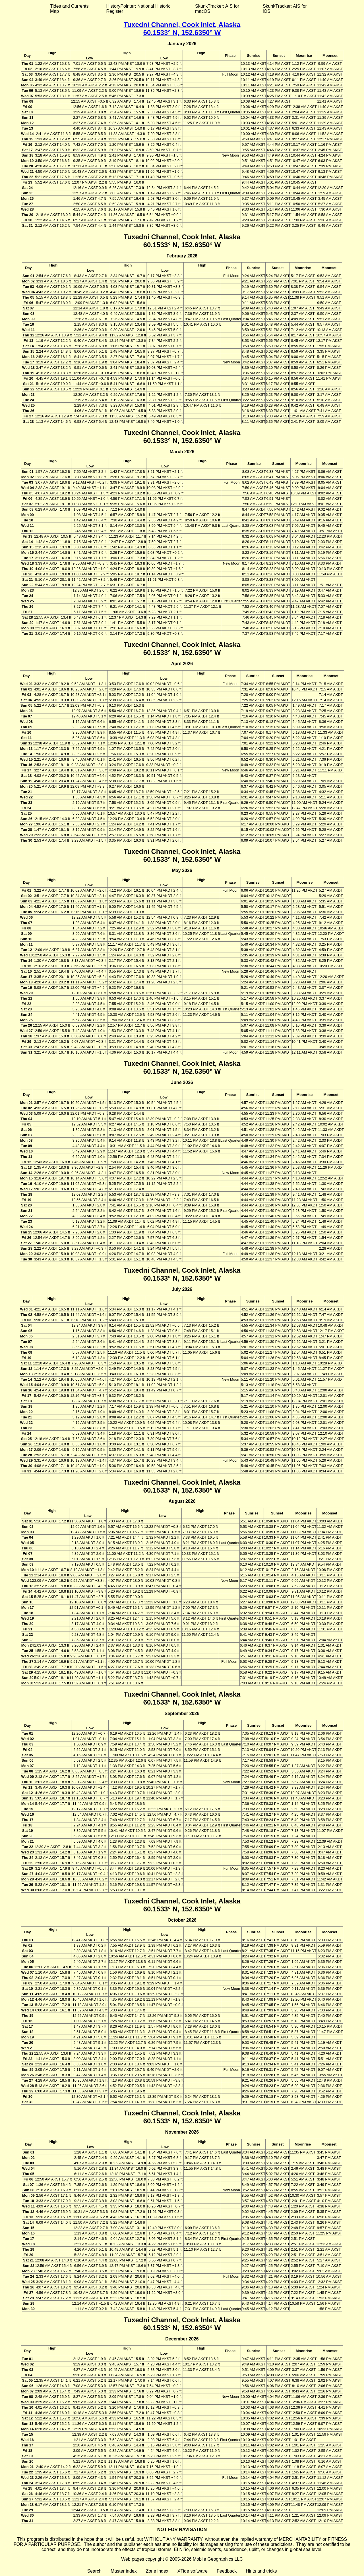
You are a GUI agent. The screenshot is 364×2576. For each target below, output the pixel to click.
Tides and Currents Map (69, 9)
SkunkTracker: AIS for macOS (217, 9)
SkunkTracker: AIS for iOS (285, 9)
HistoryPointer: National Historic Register (138, 9)
